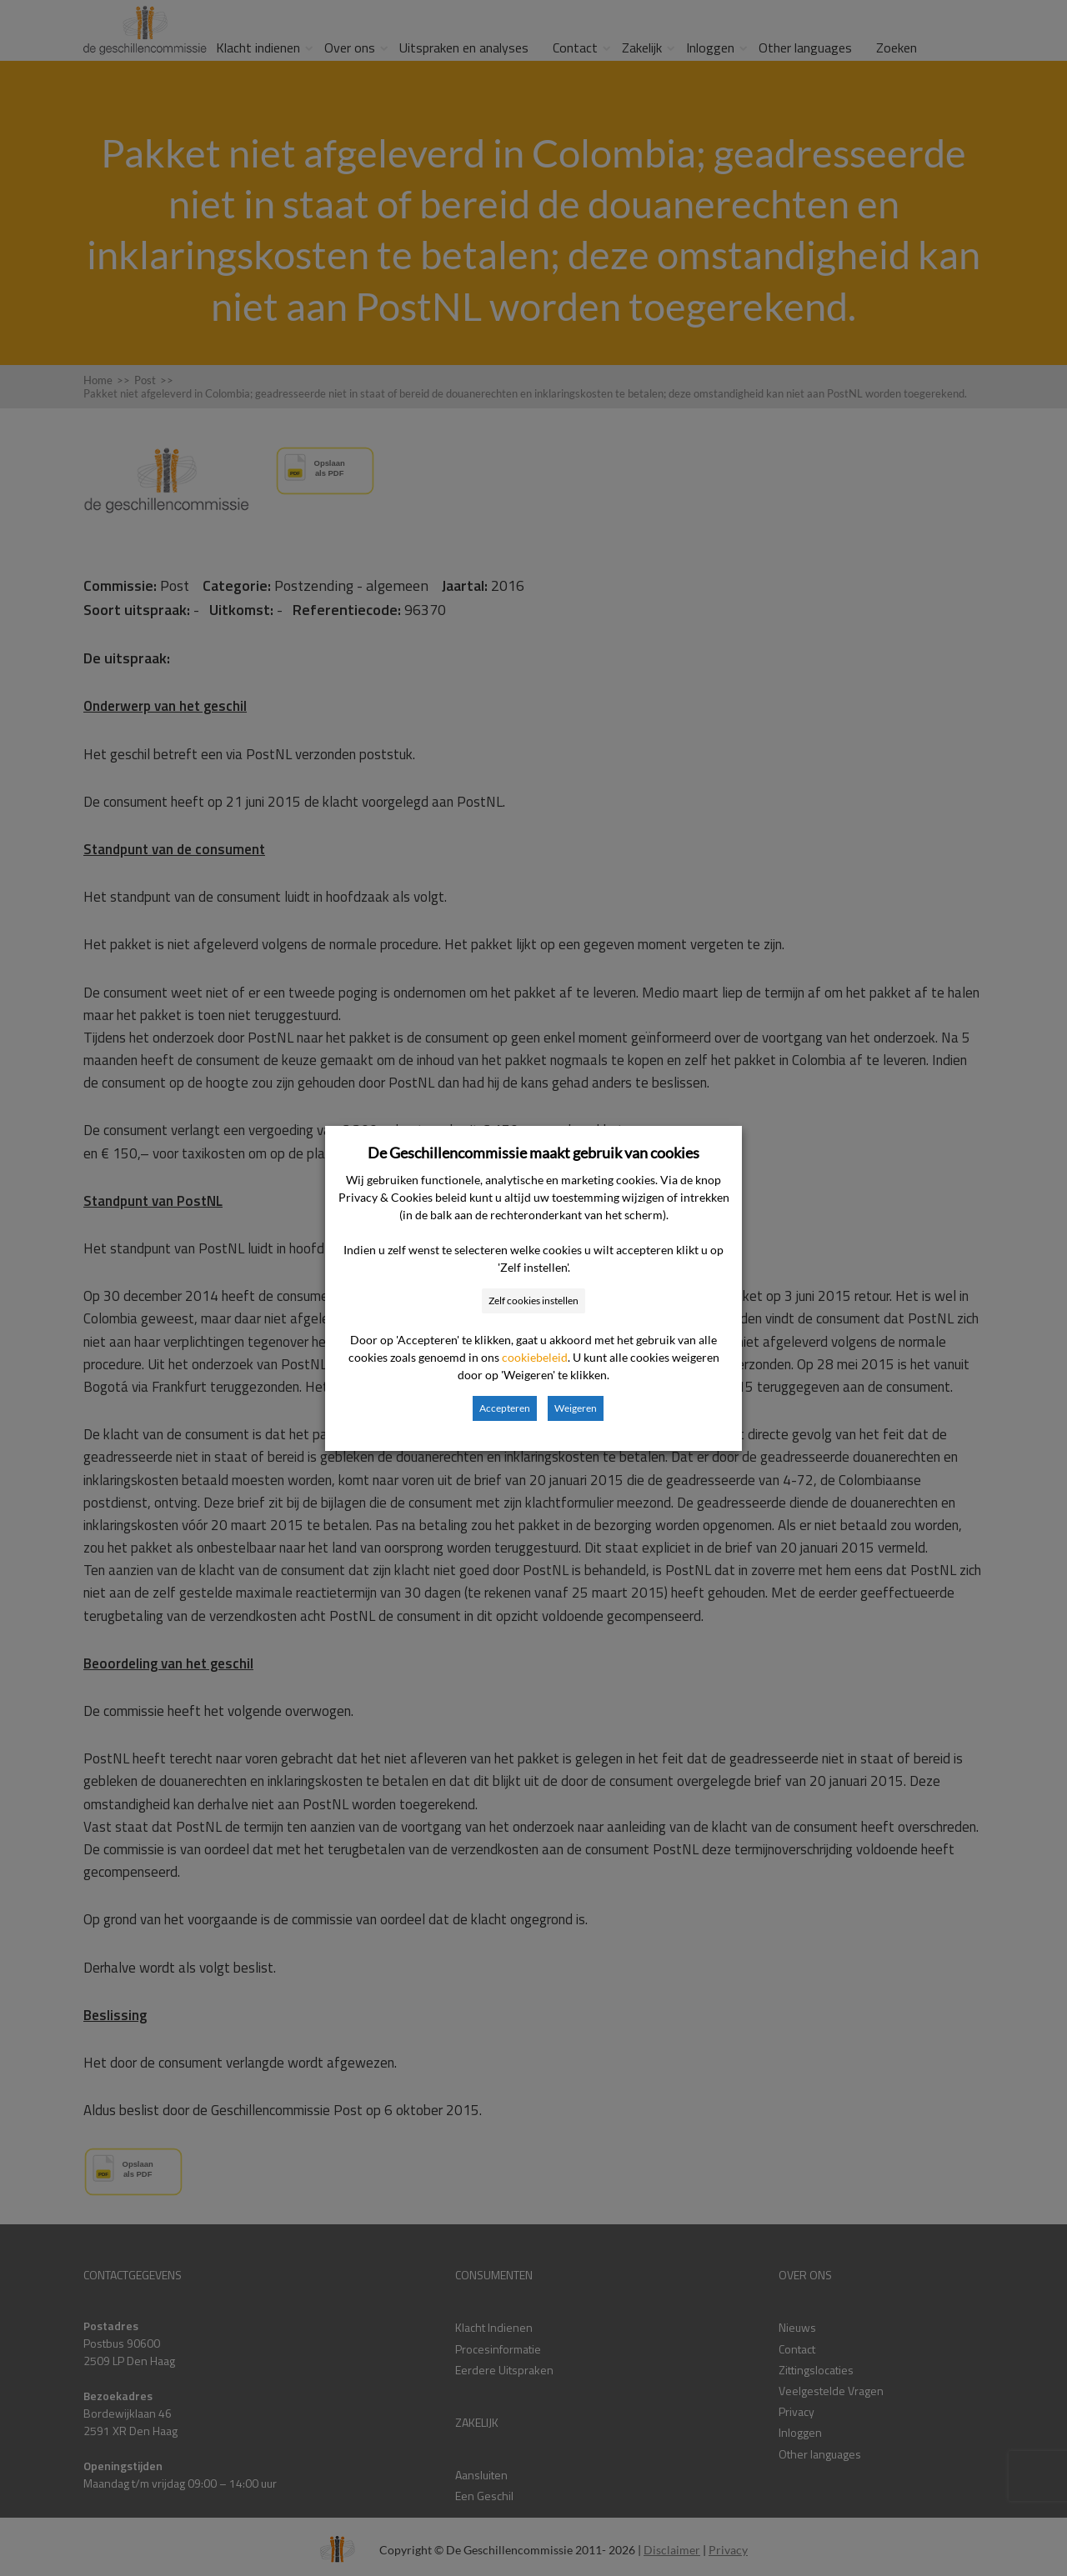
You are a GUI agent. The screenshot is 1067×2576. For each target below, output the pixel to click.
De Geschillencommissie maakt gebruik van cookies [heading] (533, 1152)
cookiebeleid (535, 1357)
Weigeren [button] (575, 1408)
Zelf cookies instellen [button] (533, 1300)
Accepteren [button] (504, 1408)
